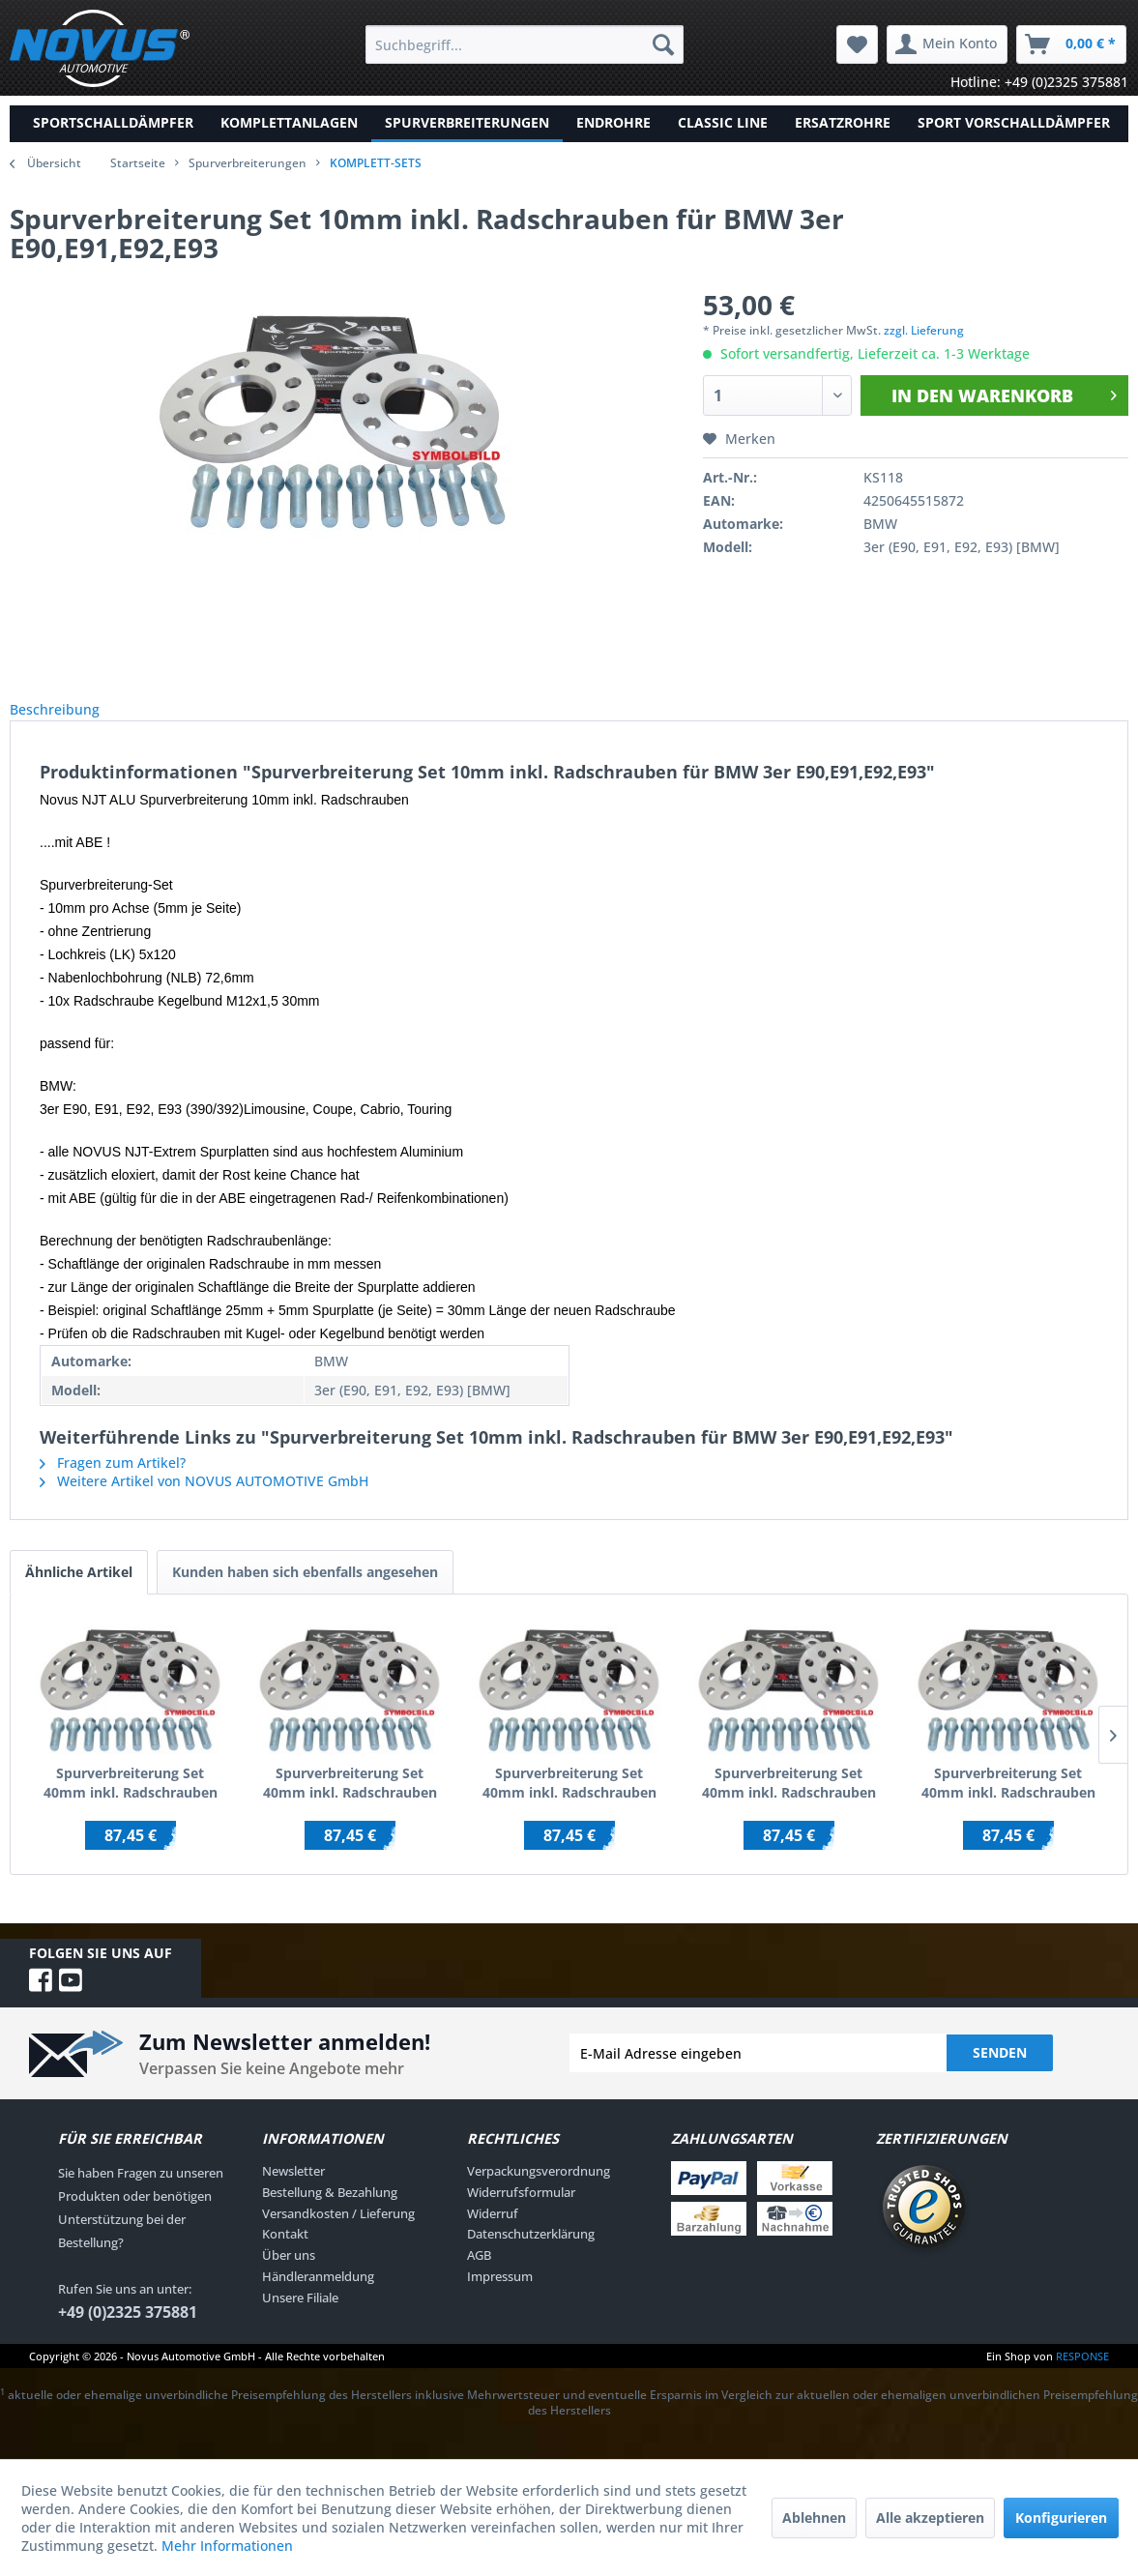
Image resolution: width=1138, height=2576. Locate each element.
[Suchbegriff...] (525, 44)
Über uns (288, 2276)
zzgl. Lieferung (924, 330)
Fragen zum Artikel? (113, 1484)
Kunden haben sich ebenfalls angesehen (305, 1593)
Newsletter (293, 2192)
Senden (1000, 2073)
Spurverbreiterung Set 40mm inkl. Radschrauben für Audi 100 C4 (569, 1804)
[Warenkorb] (1071, 44)
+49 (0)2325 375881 (127, 2333)
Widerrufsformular (521, 2213)
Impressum (500, 2297)
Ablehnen (814, 2517)
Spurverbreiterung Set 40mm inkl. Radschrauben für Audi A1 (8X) (1008, 1804)
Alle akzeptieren (930, 2517)
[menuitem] (525, 44)
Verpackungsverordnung (538, 2192)
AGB (479, 2276)
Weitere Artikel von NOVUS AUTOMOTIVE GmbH (204, 1502)
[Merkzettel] (857, 44)
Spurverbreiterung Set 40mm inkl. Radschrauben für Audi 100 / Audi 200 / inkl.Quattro (350, 1804)
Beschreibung (70, 720)
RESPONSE (1082, 2377)
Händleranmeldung (318, 2297)
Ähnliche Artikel (78, 1593)
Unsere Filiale (300, 2318)
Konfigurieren (1061, 2517)
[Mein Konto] (947, 44)
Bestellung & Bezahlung (329, 2213)
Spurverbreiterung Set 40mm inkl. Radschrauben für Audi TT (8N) (131, 1804)
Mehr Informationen (227, 2545)
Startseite (137, 163)
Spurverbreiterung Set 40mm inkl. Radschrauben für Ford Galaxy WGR (789, 1804)
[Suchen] (663, 44)
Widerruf (492, 2234)
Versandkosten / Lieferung (338, 2234)
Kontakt (285, 2255)
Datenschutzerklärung (531, 2255)
